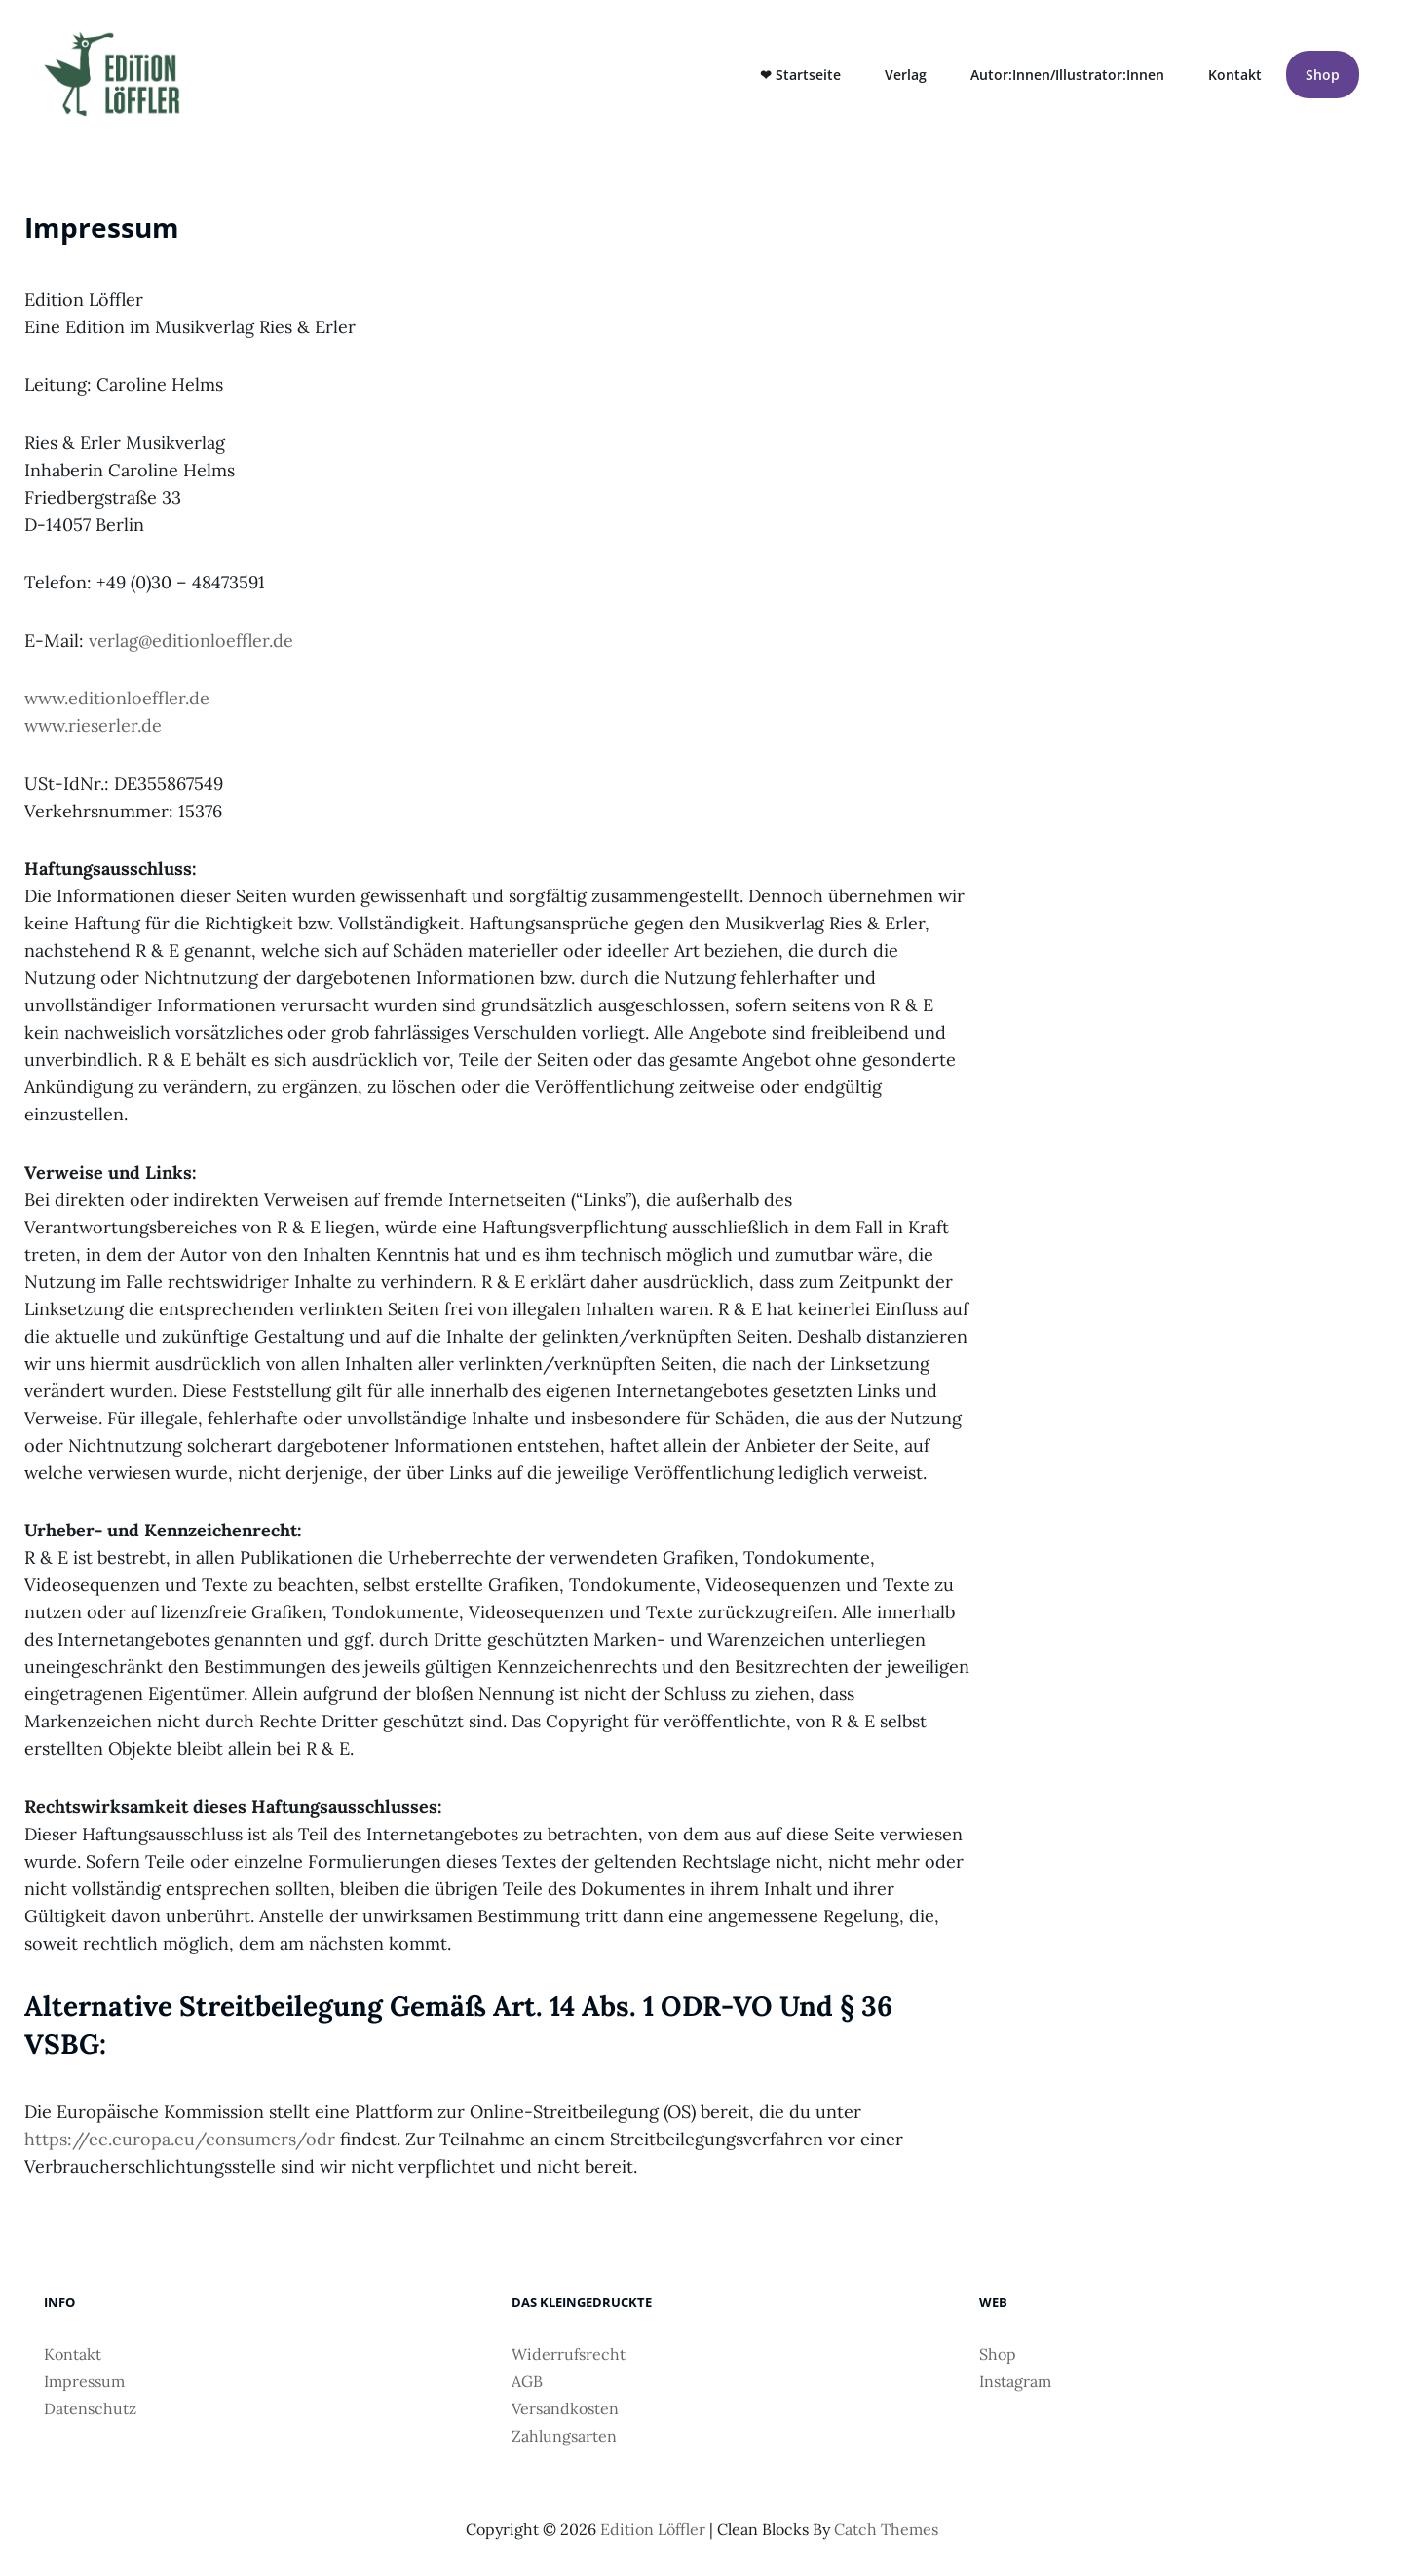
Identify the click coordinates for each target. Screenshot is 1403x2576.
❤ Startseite (800, 74)
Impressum (84, 2381)
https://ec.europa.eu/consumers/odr (179, 2139)
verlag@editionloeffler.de (191, 640)
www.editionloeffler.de (116, 698)
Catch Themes (886, 2529)
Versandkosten (565, 2408)
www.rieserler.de (93, 725)
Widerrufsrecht (569, 2354)
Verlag (906, 74)
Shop (1323, 74)
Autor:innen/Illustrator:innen (1067, 74)
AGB (527, 2381)
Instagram (1015, 2381)
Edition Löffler (652, 2529)
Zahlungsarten (564, 2435)
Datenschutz (90, 2408)
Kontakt (1235, 74)
